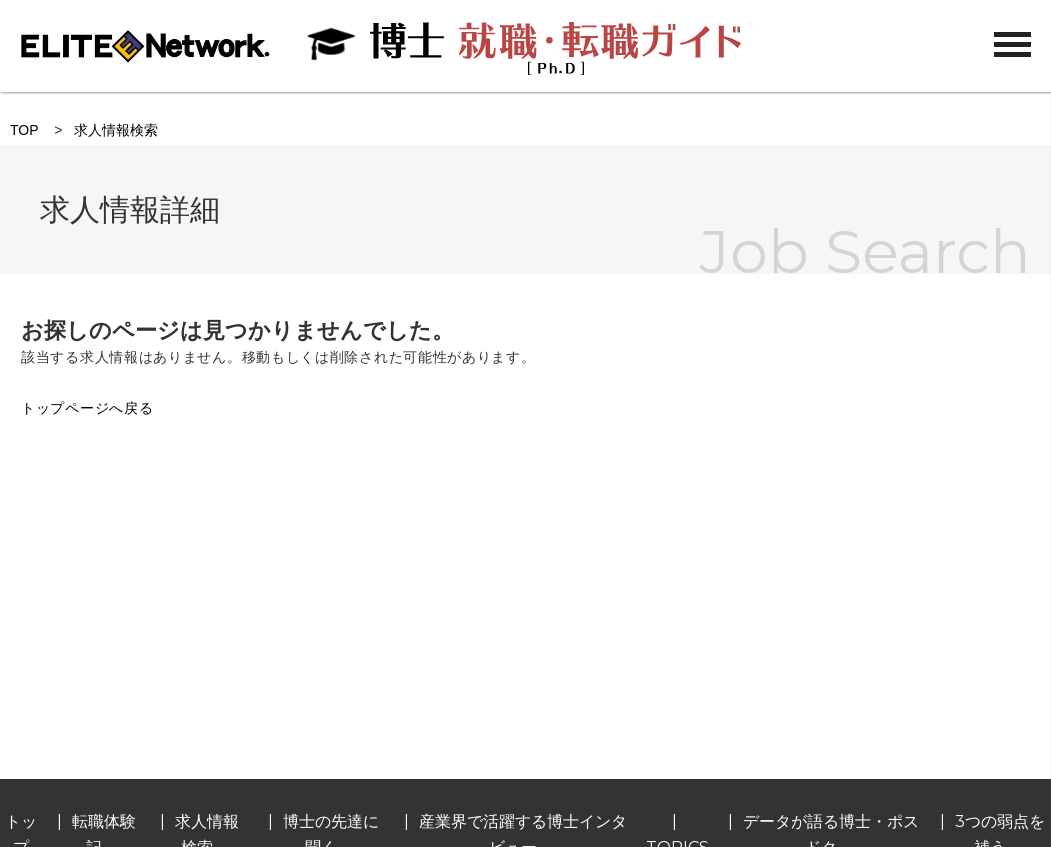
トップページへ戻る (87, 408)
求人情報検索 (116, 130)
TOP (24, 130)
